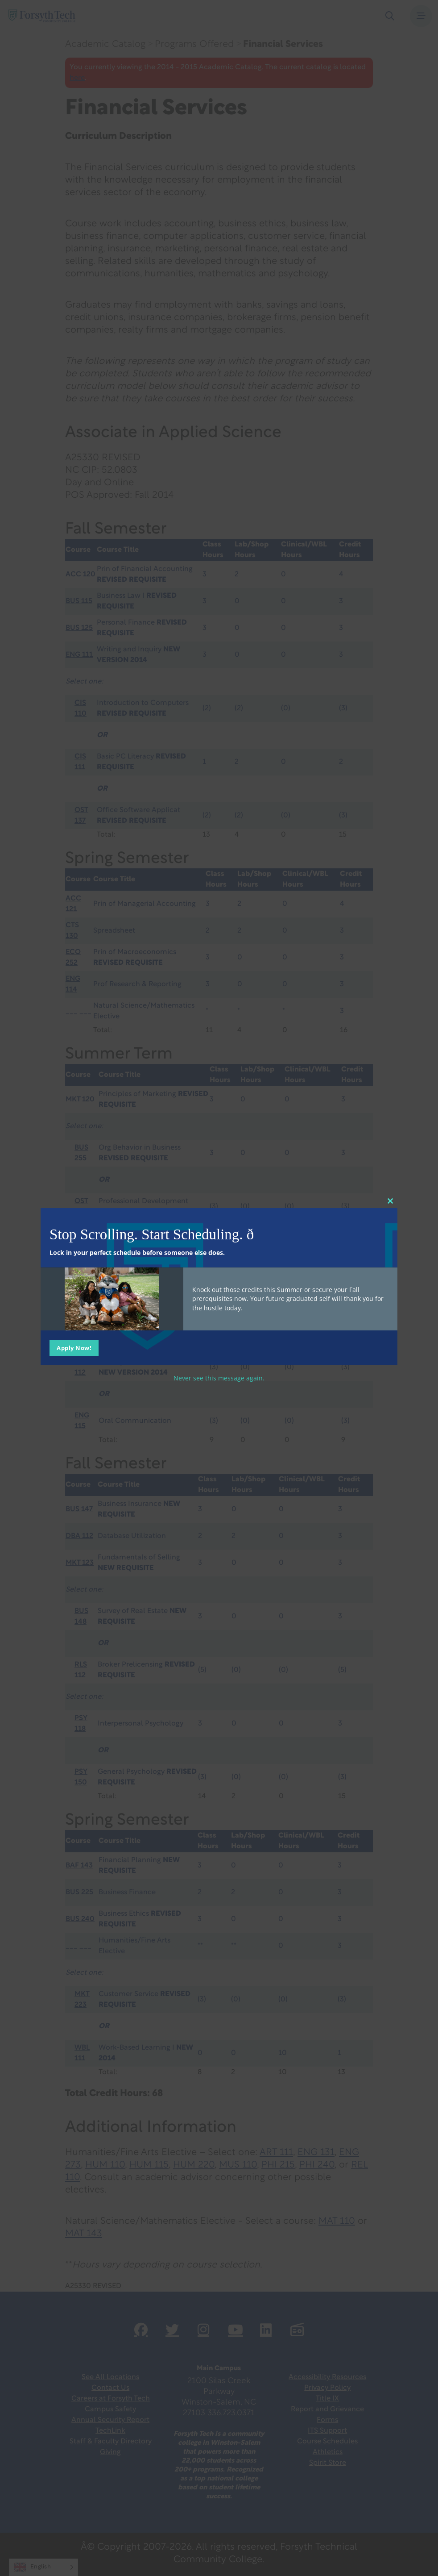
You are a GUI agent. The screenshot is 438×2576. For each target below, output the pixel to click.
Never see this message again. (219, 1377)
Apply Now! (74, 1347)
